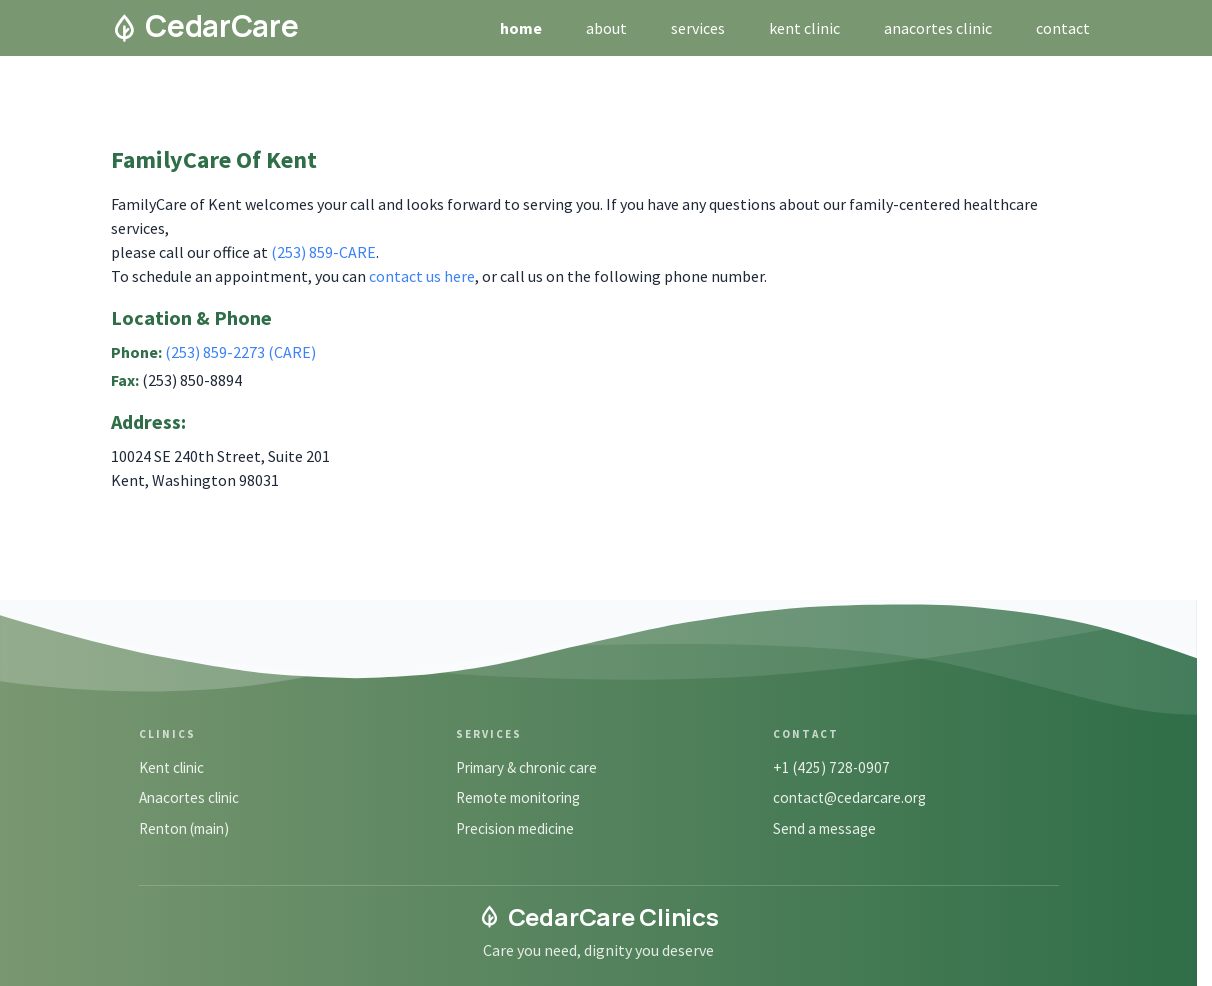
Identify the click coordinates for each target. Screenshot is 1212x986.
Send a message (824, 828)
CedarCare (204, 26)
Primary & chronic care (526, 767)
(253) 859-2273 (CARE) (240, 352)
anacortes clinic (938, 28)
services (698, 28)
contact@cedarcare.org (849, 797)
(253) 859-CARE (323, 252)
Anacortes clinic (189, 797)
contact (1063, 28)
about (606, 28)
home (521, 28)
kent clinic (804, 28)
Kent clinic (171, 767)
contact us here (422, 276)
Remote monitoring (518, 797)
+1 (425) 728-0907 (831, 767)
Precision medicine (515, 828)
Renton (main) (184, 828)
